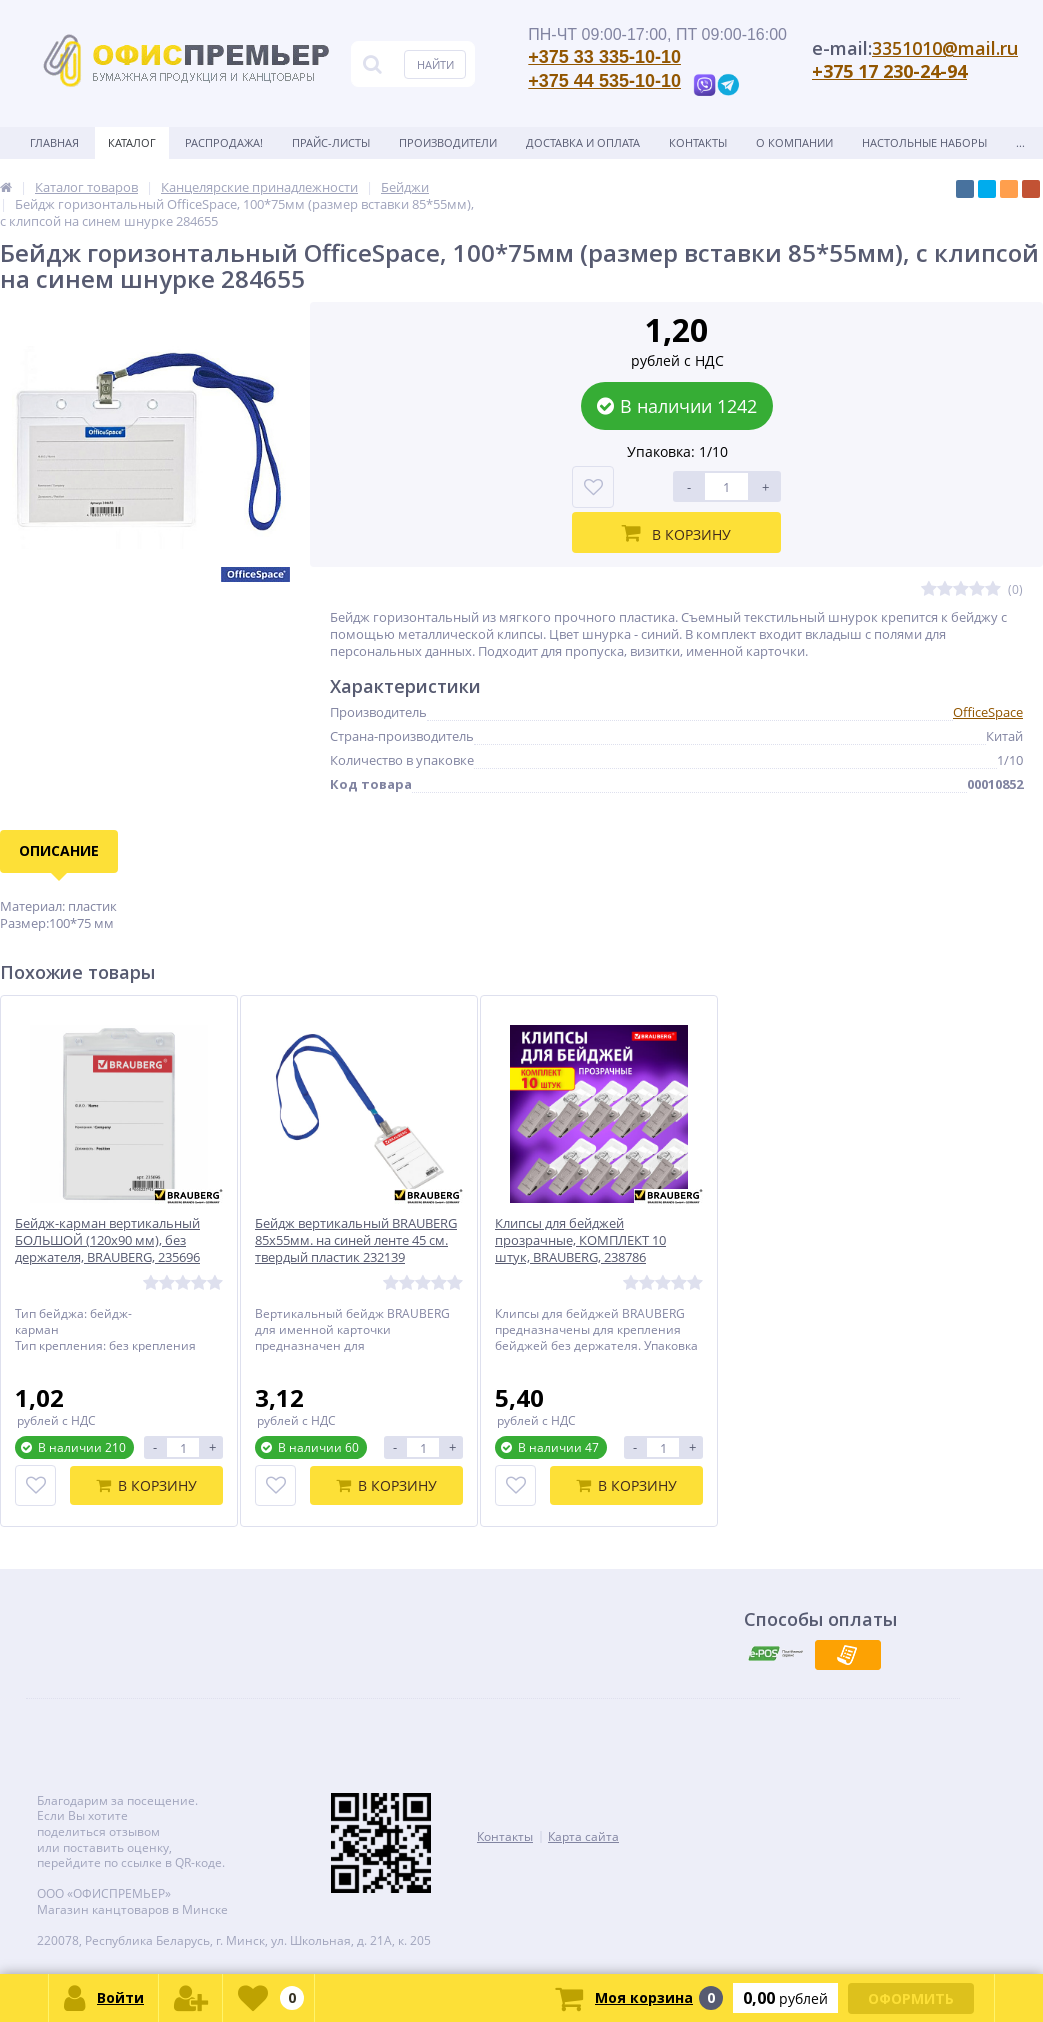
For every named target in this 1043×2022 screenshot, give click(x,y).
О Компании (794, 142)
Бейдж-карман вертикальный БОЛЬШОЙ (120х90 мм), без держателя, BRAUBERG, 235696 (107, 1240)
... (1020, 142)
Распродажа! (224, 142)
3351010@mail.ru (945, 48)
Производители (448, 142)
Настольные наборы (924, 142)
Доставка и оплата (583, 142)
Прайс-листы (331, 142)
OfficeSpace (988, 712)
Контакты (698, 142)
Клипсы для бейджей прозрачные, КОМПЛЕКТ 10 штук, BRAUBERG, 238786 (580, 1240)
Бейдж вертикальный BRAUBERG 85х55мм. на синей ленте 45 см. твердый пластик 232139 (356, 1240)
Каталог (132, 142)
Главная (54, 142)
